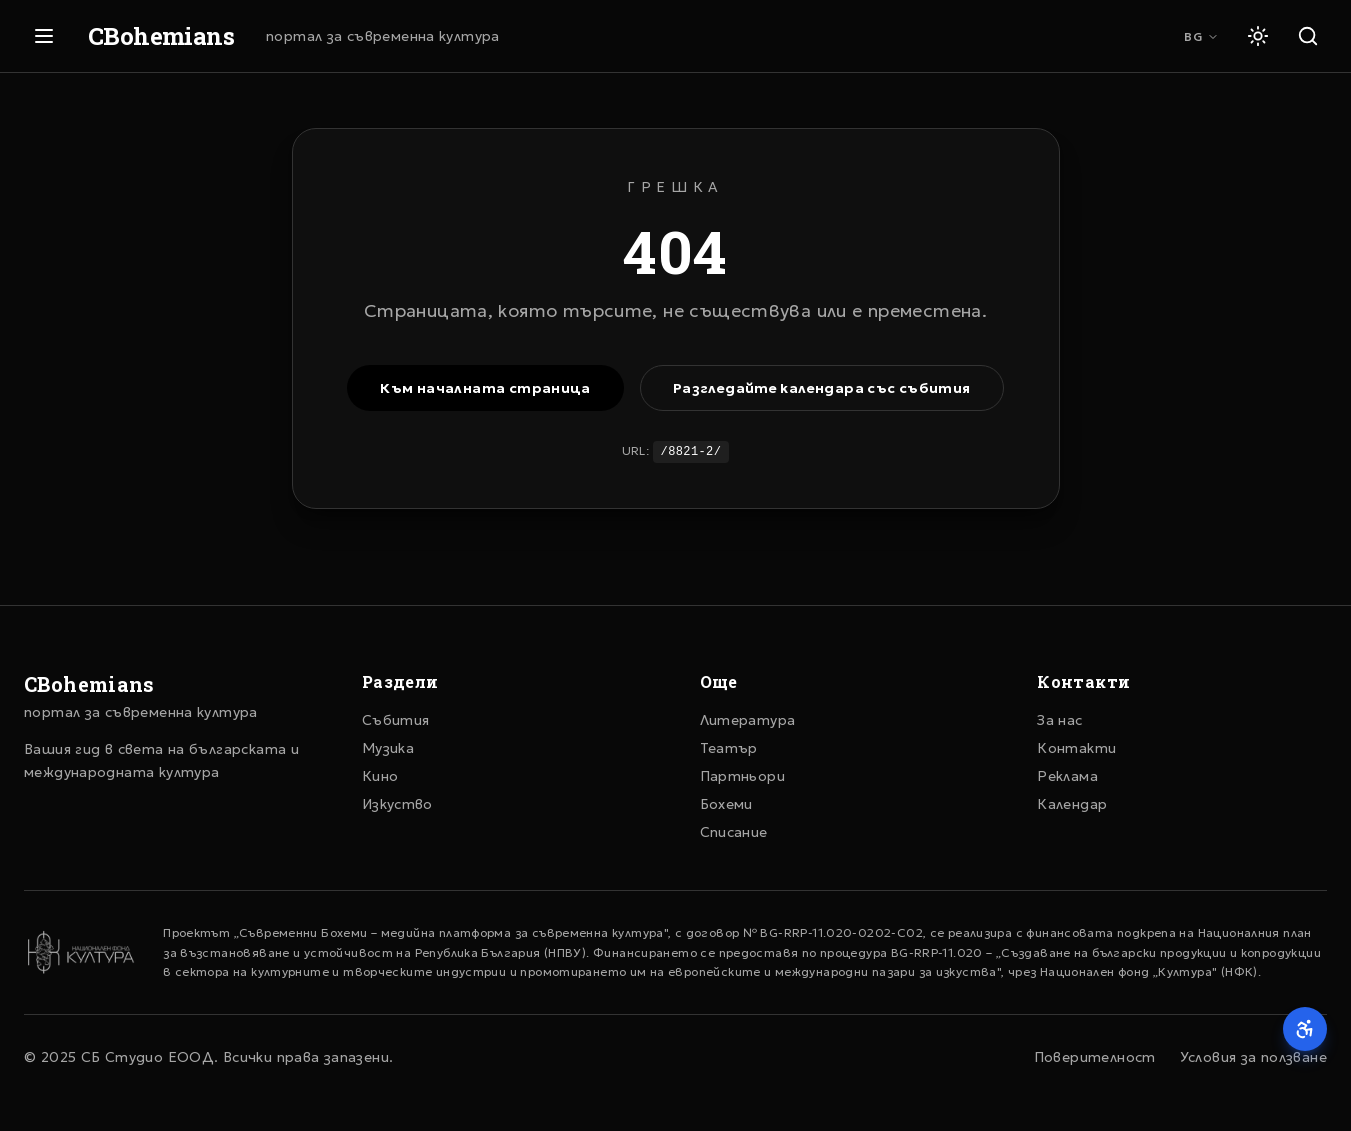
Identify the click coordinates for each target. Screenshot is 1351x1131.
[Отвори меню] (44, 36)
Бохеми (726, 804)
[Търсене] (1308, 36)
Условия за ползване (1253, 1057)
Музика (388, 748)
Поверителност (1095, 1057)
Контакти (1076, 748)
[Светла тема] (1258, 36)
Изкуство (397, 804)
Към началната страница (485, 388)
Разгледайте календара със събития (822, 388)
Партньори (742, 776)
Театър (729, 748)
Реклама (1067, 776)
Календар (1072, 804)
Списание (734, 832)
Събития (396, 720)
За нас (1059, 720)
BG (1201, 36)
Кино (380, 776)
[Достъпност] (1305, 1029)
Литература (748, 720)
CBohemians (161, 36)
